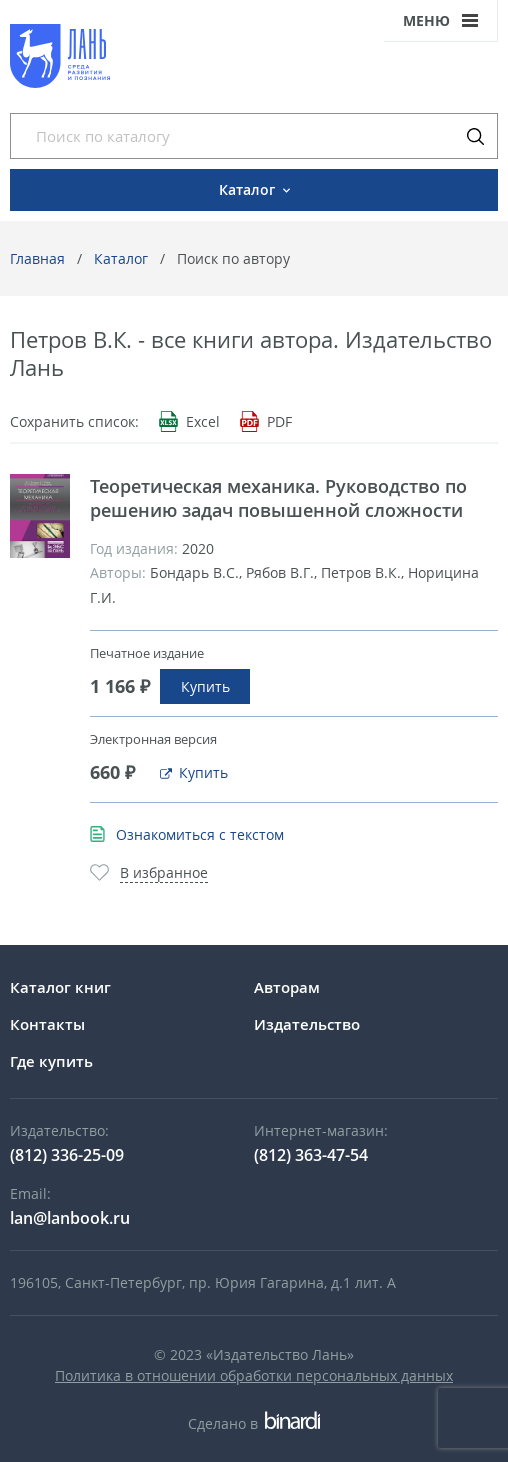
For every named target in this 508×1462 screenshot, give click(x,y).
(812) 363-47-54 (311, 1155)
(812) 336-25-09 (67, 1155)
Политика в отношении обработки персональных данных (254, 1375)
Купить (205, 686)
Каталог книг (60, 987)
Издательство (307, 1024)
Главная (37, 258)
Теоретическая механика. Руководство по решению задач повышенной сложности (278, 498)
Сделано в (253, 1423)
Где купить (51, 1061)
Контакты (47, 1024)
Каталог (121, 258)
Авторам (287, 987)
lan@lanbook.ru (70, 1218)
